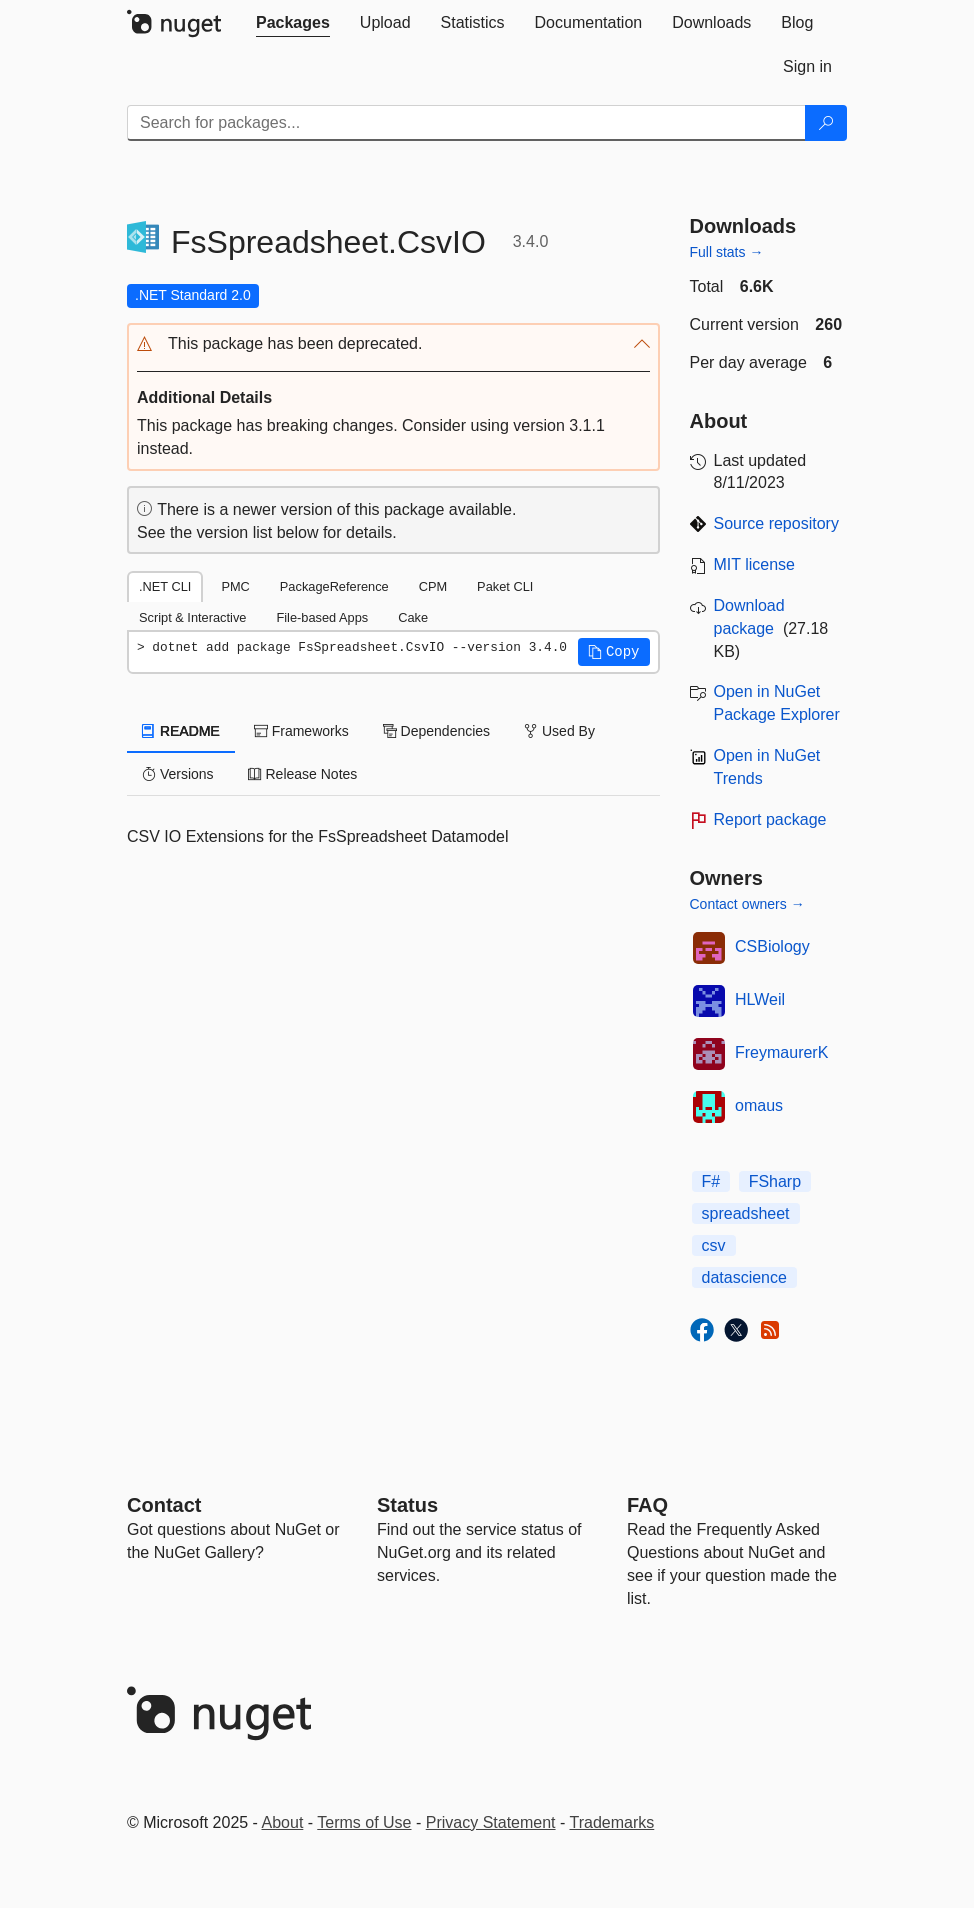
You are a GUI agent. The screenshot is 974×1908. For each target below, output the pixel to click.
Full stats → (727, 252)
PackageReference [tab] (334, 586)
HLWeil (760, 999)
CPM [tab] (433, 586)
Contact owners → (747, 904)
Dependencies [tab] (436, 731)
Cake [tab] (413, 617)
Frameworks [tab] (301, 731)
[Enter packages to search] (466, 123)
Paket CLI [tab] (505, 586)
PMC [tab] (235, 586)
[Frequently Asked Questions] (647, 1505)
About (283, 1822)
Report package (770, 819)
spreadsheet (746, 1213)
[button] (393, 344)
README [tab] (181, 731)
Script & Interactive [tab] (192, 617)
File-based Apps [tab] (322, 617)
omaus (759, 1105)
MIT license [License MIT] (755, 564)
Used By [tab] (559, 731)
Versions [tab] (178, 774)
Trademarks (612, 1822)
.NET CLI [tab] (165, 586)
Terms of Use (364, 1822)
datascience (744, 1277)
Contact (164, 1505)
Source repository (776, 523)
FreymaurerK (781, 1052)
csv (714, 1245)
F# (711, 1181)
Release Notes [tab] (303, 774)
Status (407, 1505)
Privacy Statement (491, 1822)
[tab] (293, 23)
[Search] (826, 123)
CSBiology (772, 946)
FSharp (775, 1181)
